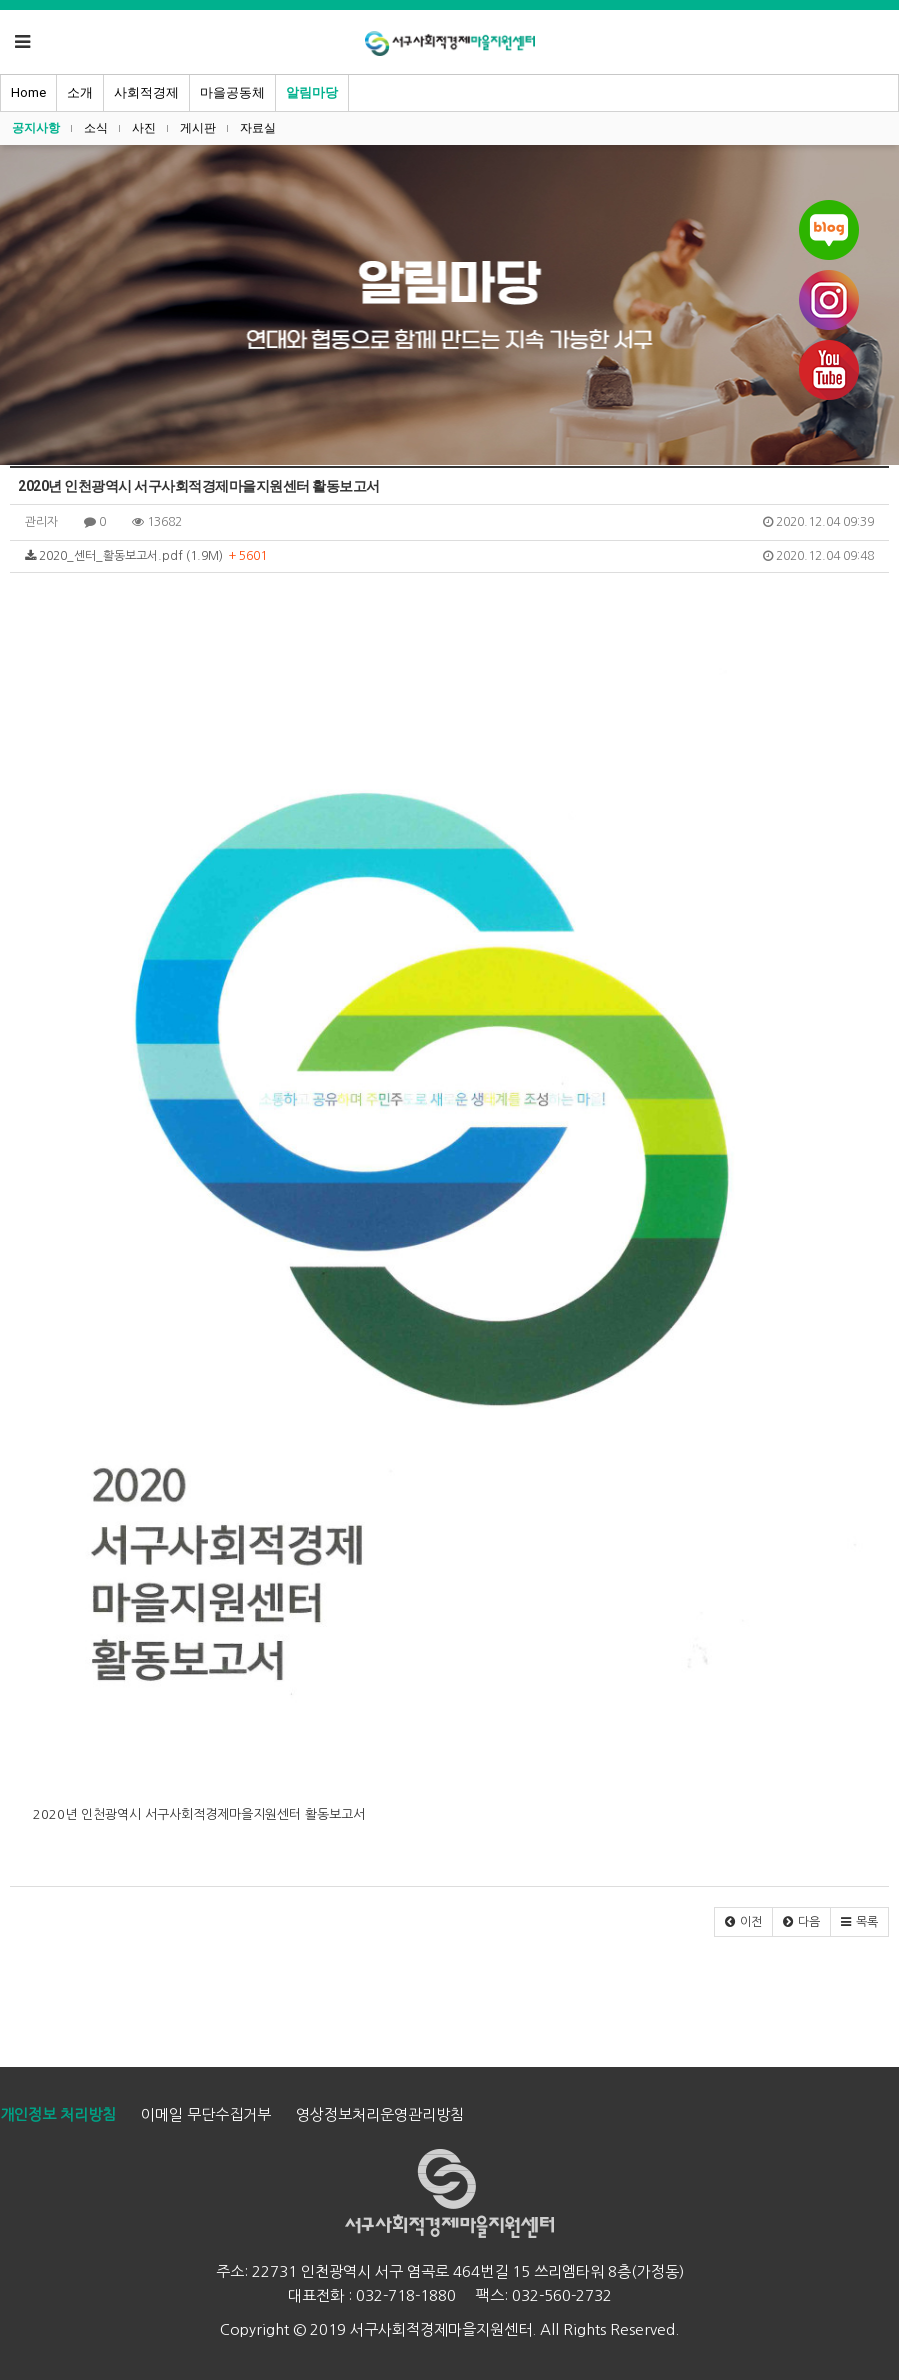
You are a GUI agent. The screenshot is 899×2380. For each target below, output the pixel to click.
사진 (144, 128)
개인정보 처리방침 (58, 2114)
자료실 (258, 128)
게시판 (198, 128)
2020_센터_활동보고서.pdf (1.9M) (449, 556)
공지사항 (36, 128)
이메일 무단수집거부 (206, 2114)
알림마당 (312, 92)
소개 (80, 92)
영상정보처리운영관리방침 (380, 2114)
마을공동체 (232, 92)
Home (28, 92)
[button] (743, 1922)
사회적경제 (146, 92)
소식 (96, 128)
